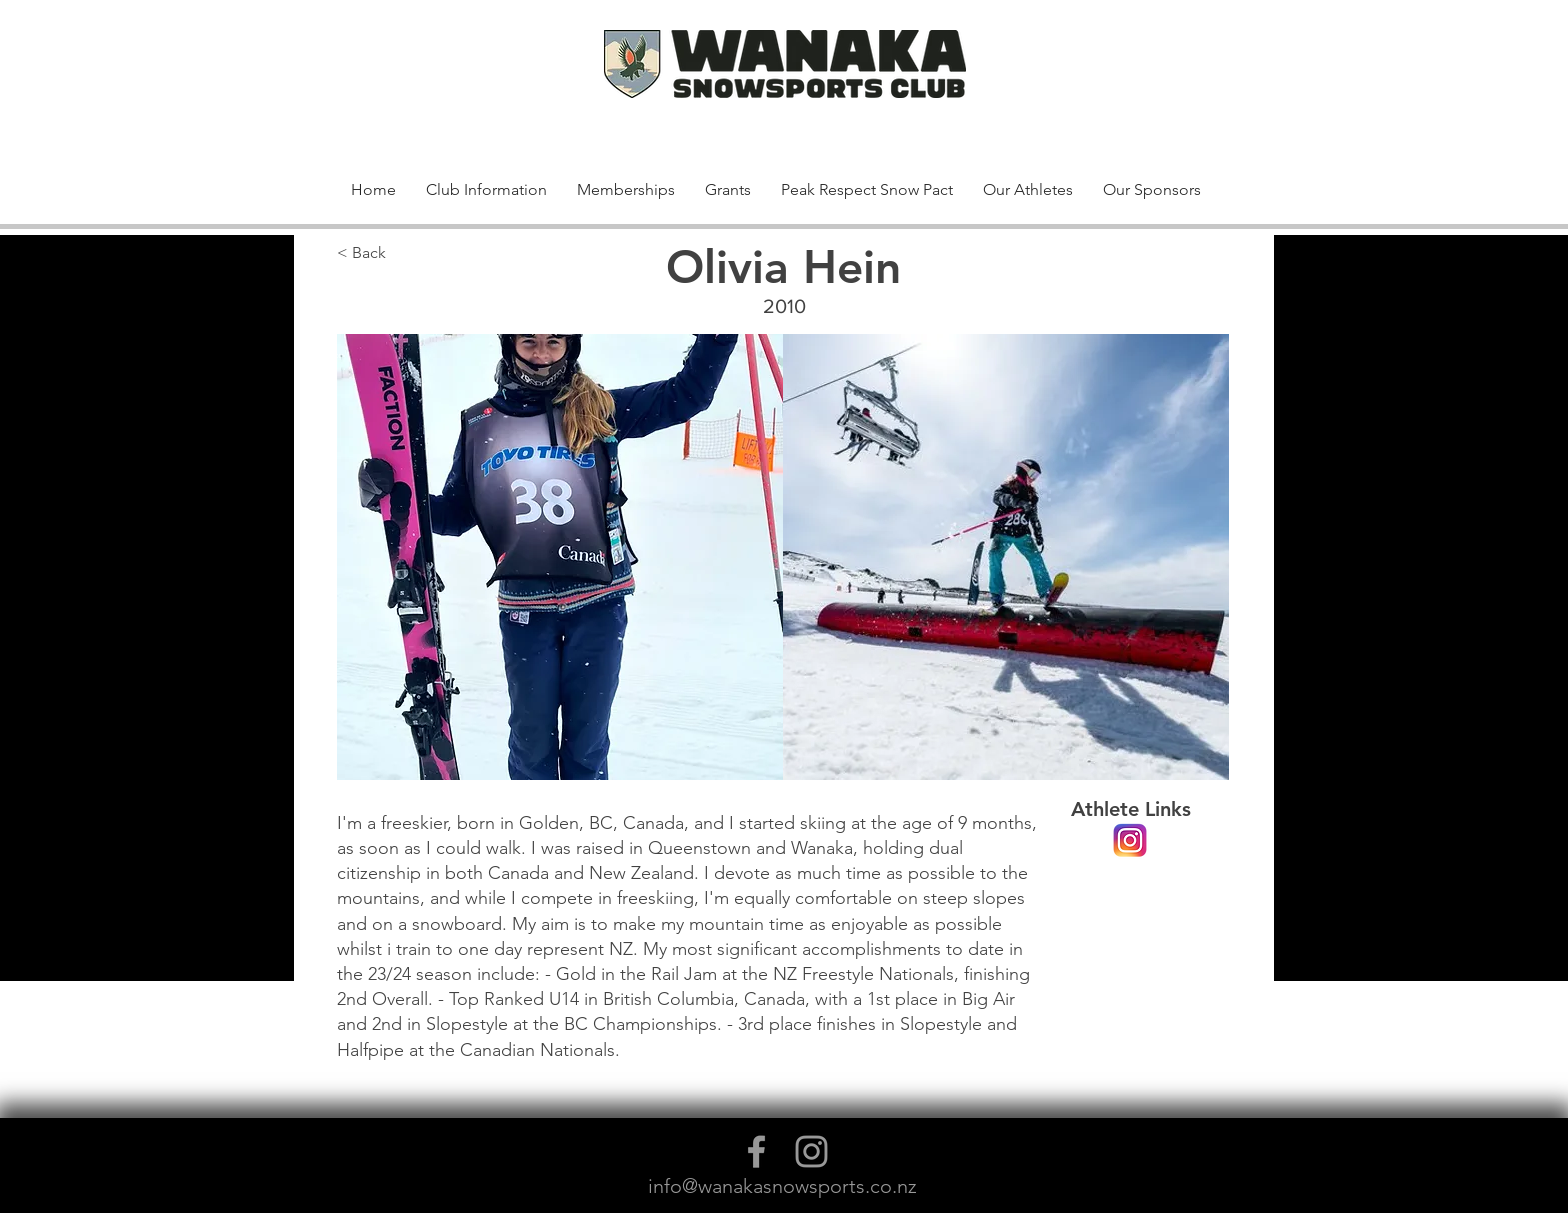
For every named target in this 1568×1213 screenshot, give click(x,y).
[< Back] (402, 253)
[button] (1177, 88)
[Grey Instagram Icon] (811, 1151)
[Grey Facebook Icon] (756, 1151)
